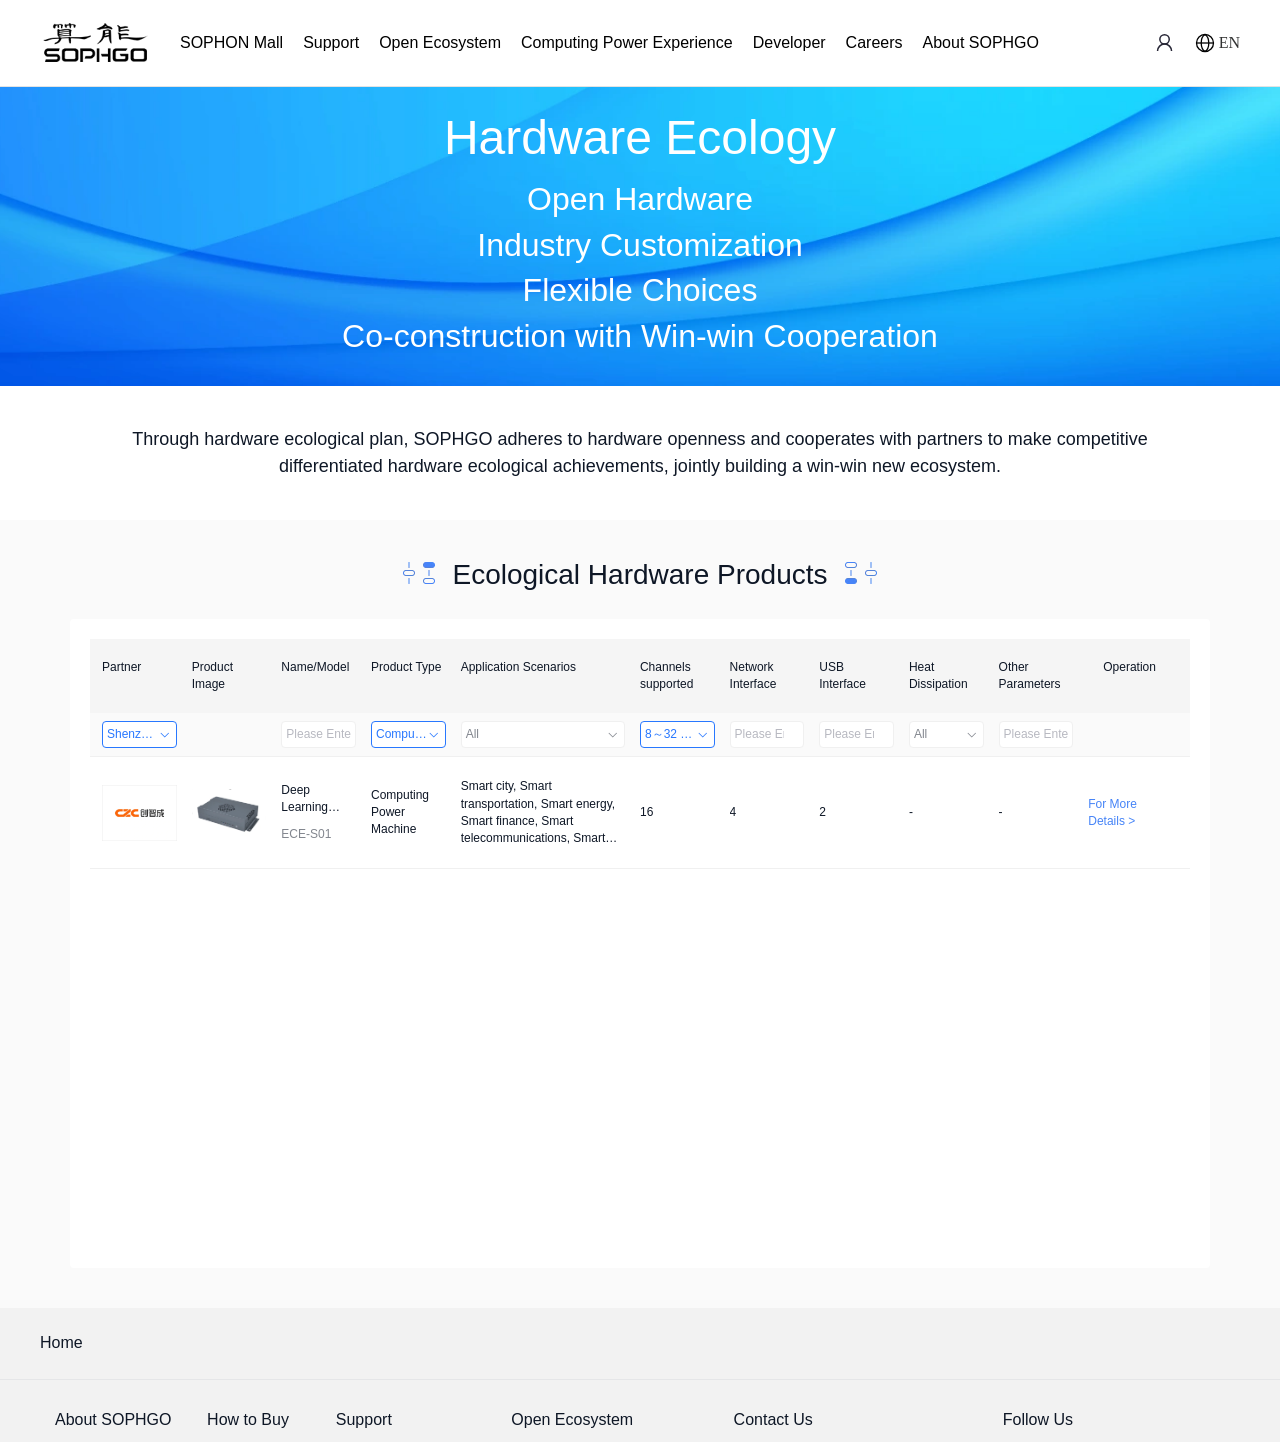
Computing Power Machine (411, 734)
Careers (874, 42)
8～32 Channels (680, 734)
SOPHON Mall (231, 42)
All (543, 734)
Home (61, 1342)
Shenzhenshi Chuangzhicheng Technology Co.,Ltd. (142, 734)
